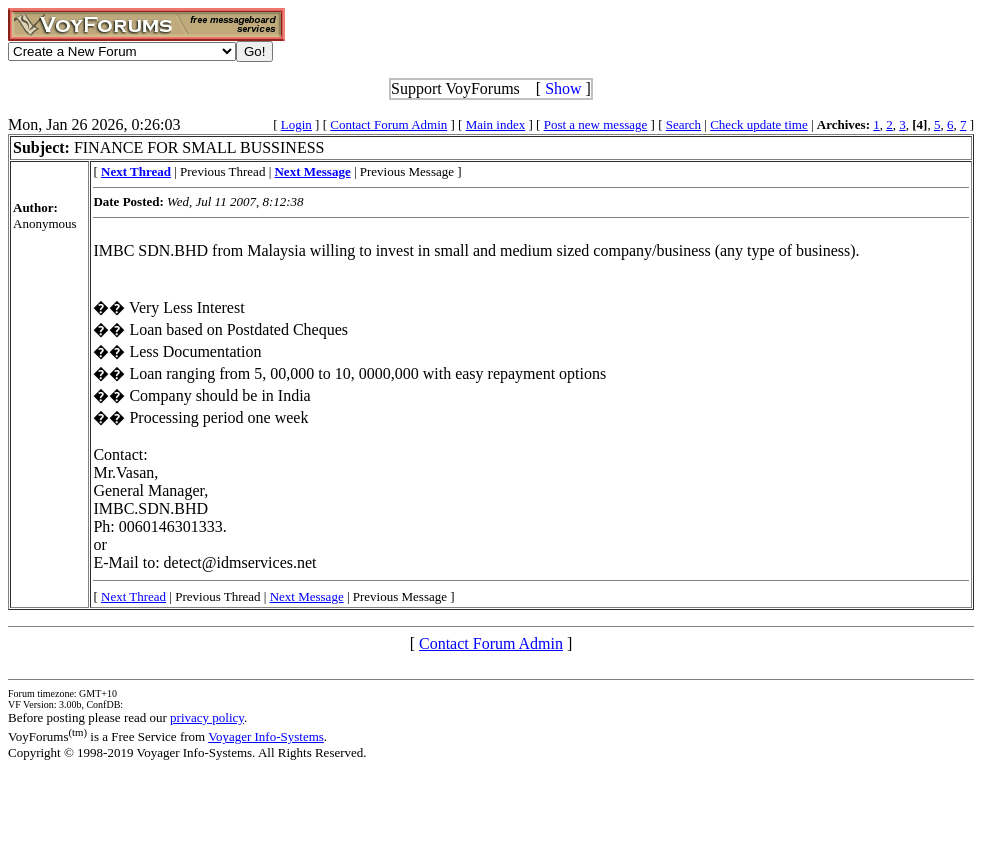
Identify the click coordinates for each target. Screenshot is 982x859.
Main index (496, 124)
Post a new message (596, 124)
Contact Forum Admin (388, 124)
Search (683, 124)
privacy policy (207, 717)
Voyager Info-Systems (266, 736)
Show (563, 88)
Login (296, 124)
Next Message (307, 596)
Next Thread (133, 596)
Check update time (758, 124)
